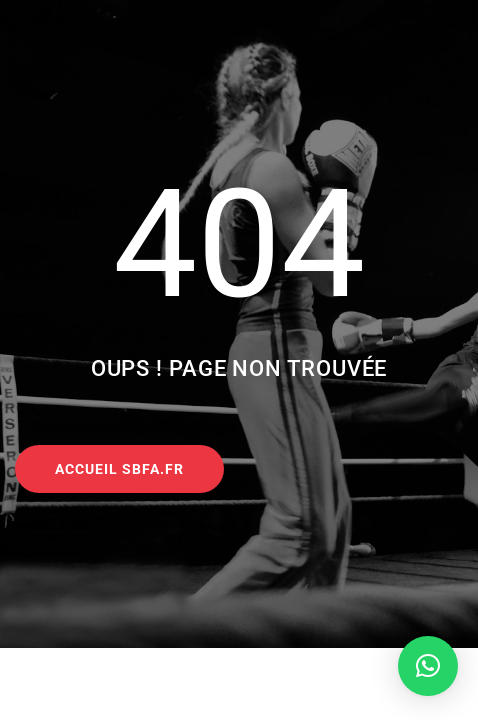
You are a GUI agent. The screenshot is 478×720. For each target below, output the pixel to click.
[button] (428, 666)
